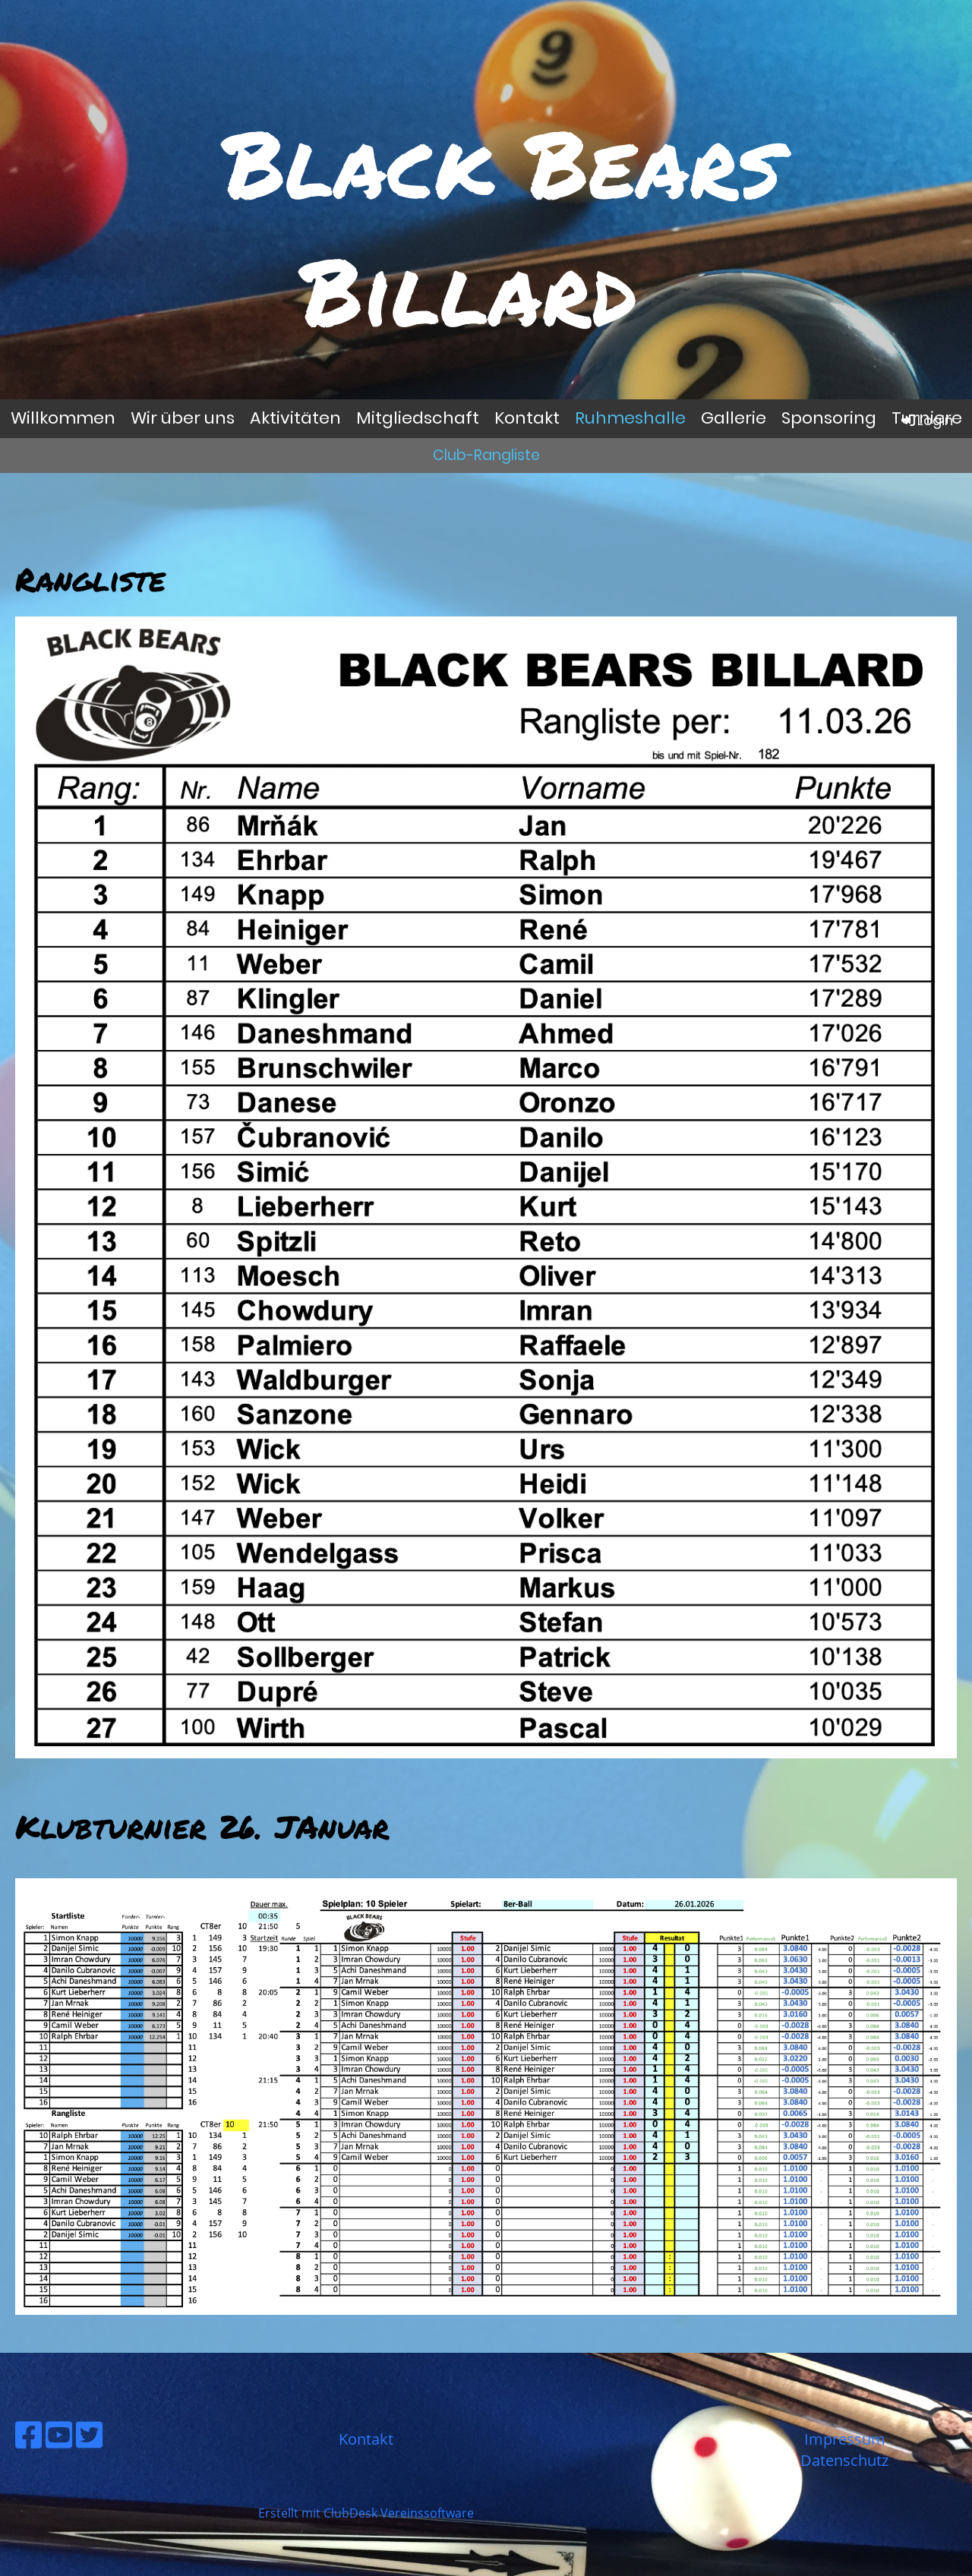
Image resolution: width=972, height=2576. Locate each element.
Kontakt (527, 418)
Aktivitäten (295, 418)
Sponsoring (828, 418)
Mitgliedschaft (417, 418)
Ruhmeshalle (630, 418)
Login (926, 420)
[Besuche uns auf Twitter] (89, 2434)
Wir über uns (183, 418)
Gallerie (733, 418)
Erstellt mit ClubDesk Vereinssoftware (366, 2513)
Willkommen (63, 418)
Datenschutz (844, 2460)
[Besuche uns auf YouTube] (59, 2434)
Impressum (844, 2439)
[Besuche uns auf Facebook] (28, 2434)
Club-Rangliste (486, 455)
